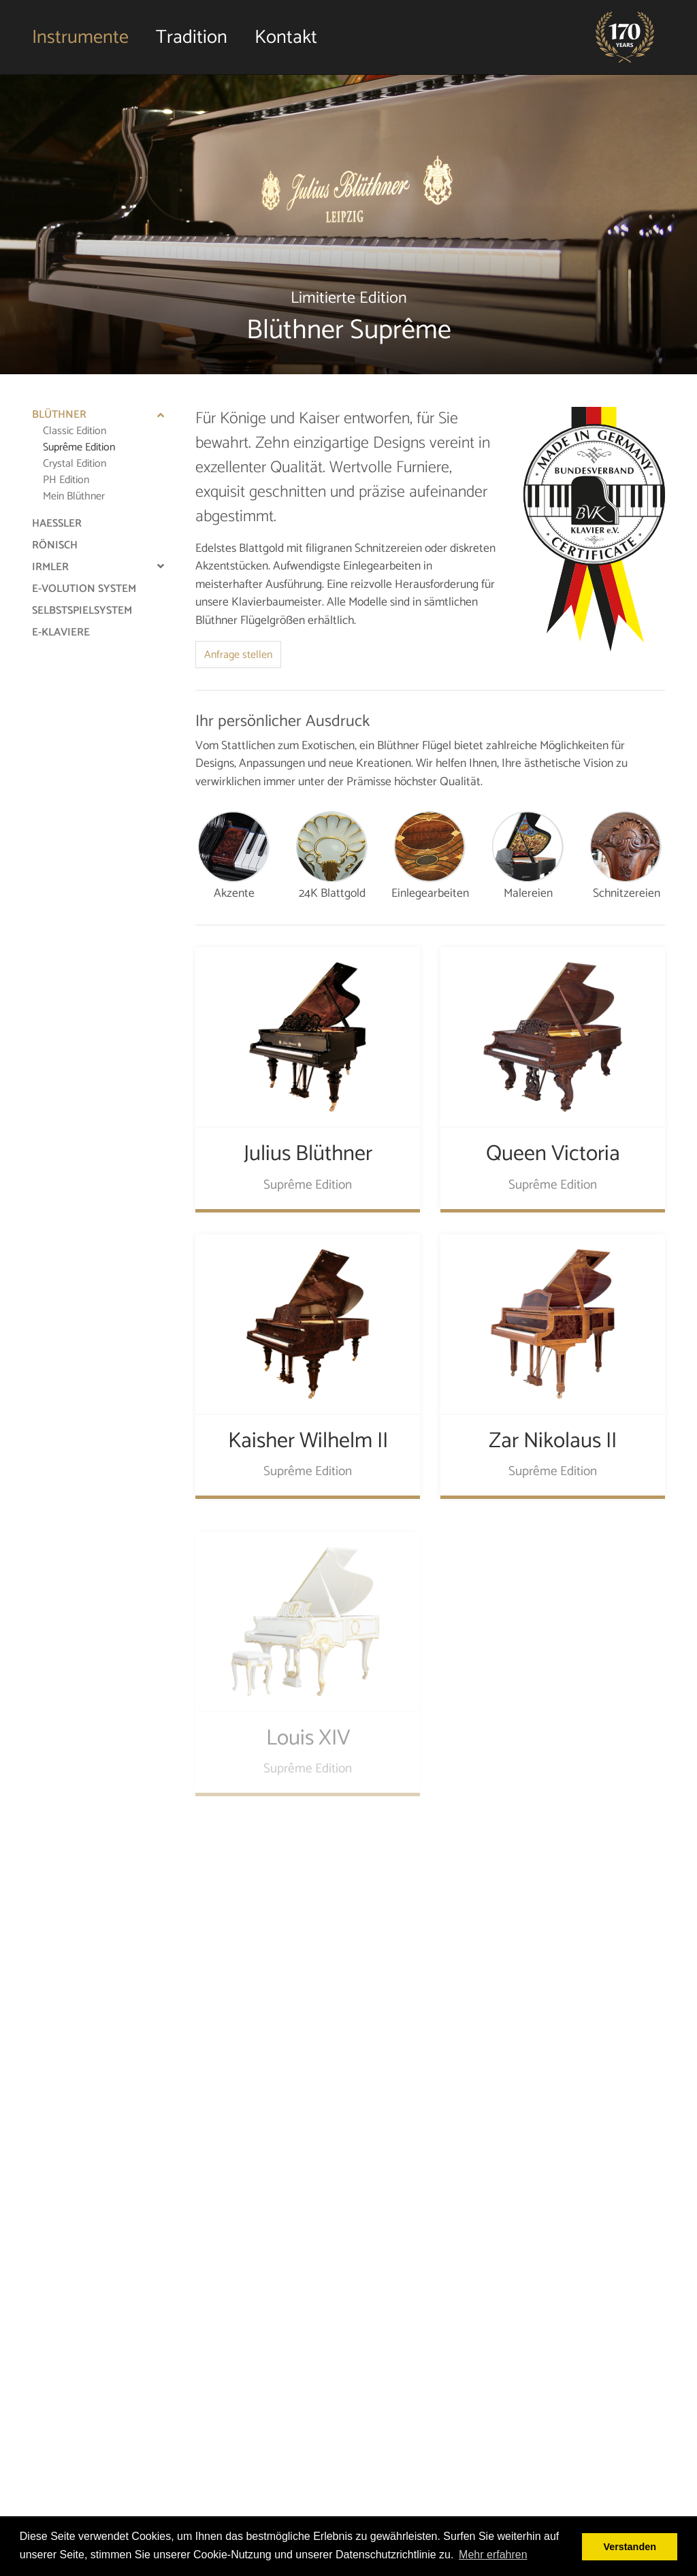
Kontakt (286, 37)
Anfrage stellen (238, 655)
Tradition (191, 37)
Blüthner (59, 415)
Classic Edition (74, 431)
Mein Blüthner (74, 496)
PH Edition (66, 480)
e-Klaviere (61, 632)
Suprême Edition (79, 447)
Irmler (50, 567)
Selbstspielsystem (82, 610)
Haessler (57, 523)
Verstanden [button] (629, 2546)
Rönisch (55, 545)
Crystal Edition (74, 464)
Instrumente (80, 37)
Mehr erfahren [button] (493, 2554)
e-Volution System (84, 589)
